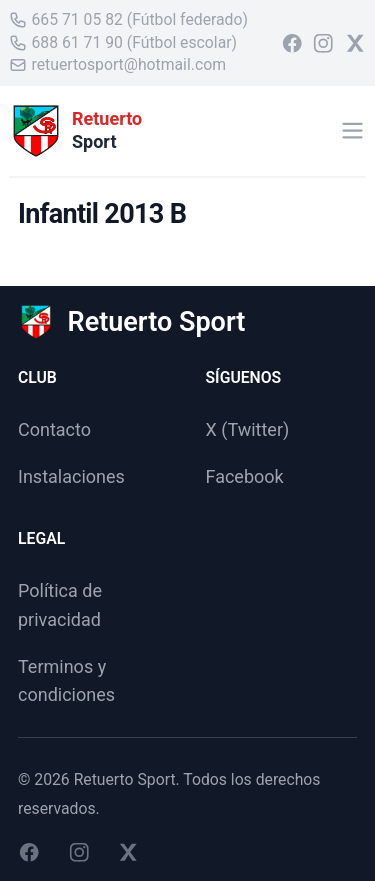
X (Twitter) (248, 429)
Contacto (54, 429)
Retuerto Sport (125, 779)
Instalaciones (71, 476)
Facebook (245, 476)
